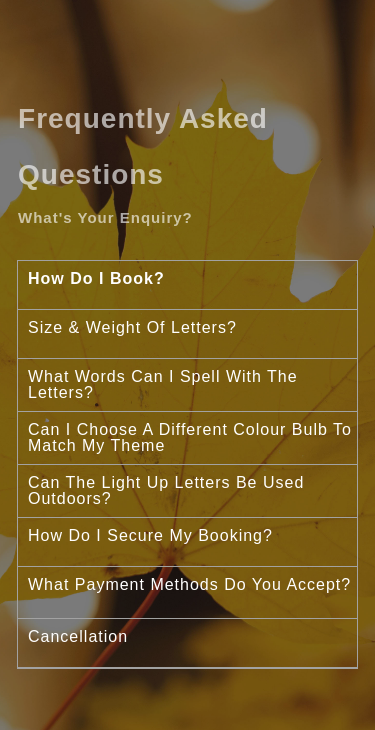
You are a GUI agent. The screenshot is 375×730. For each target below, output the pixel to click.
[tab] (187, 285)
